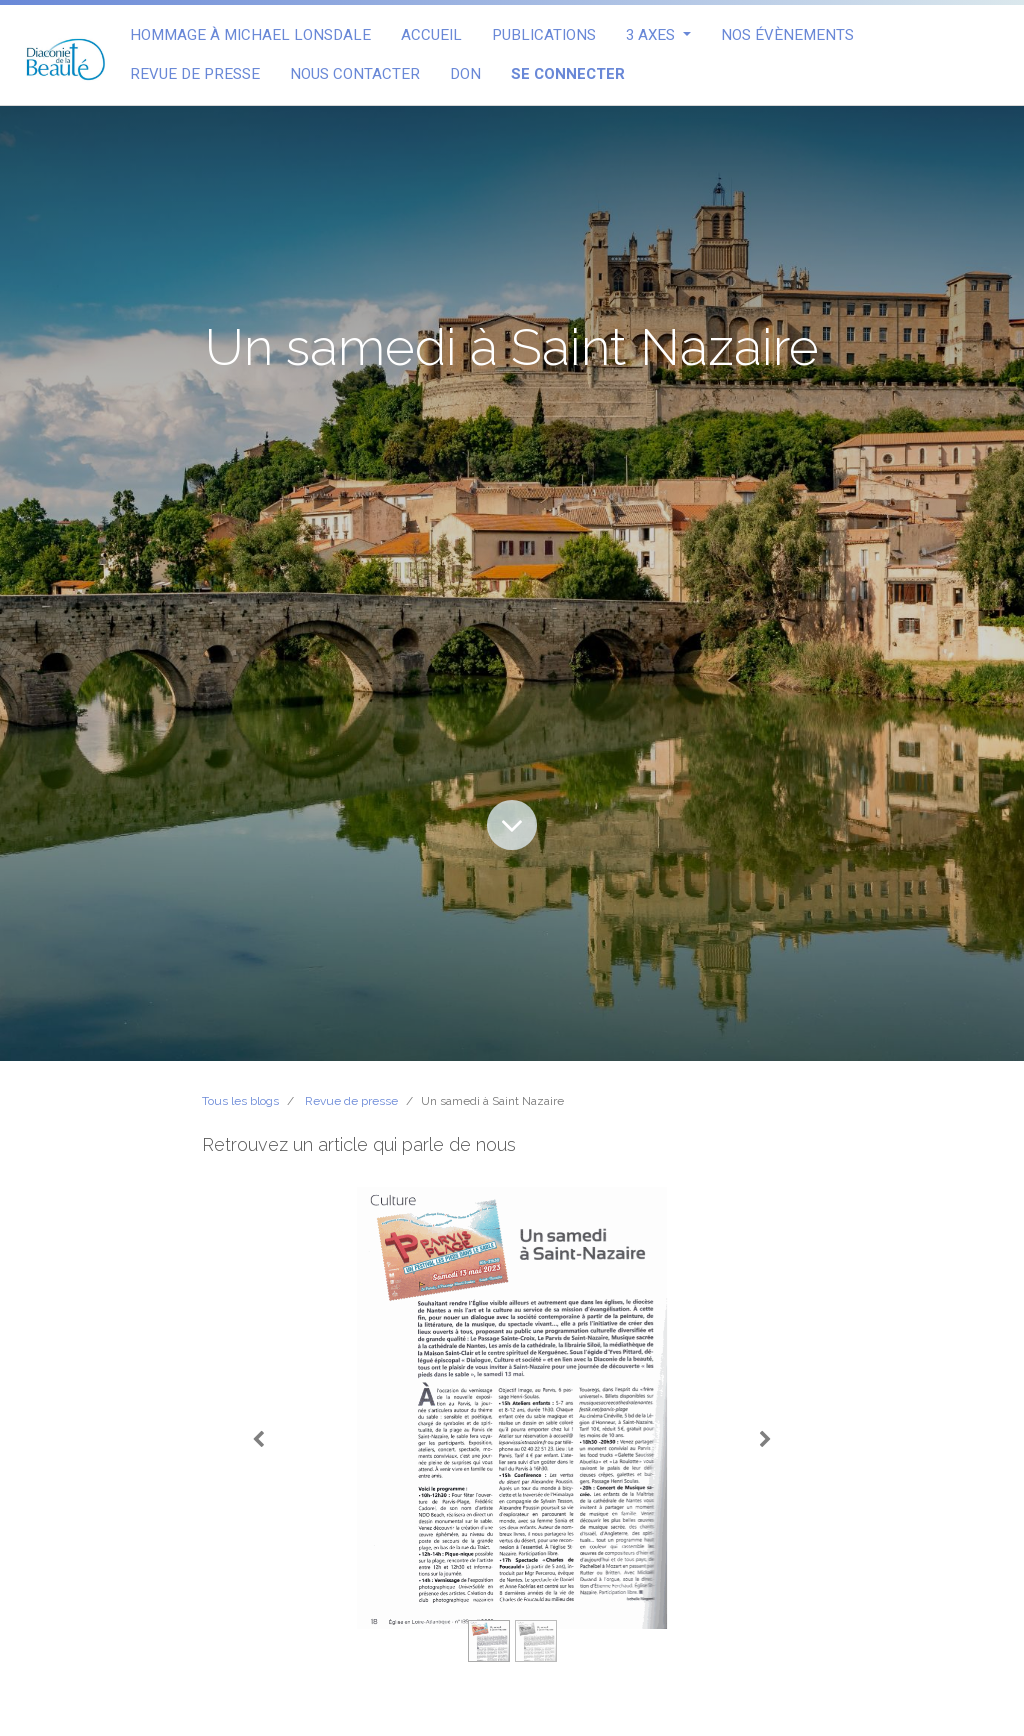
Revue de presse (351, 1101)
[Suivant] (765, 1440)
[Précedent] (258, 1440)
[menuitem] (250, 35)
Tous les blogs (240, 1101)
